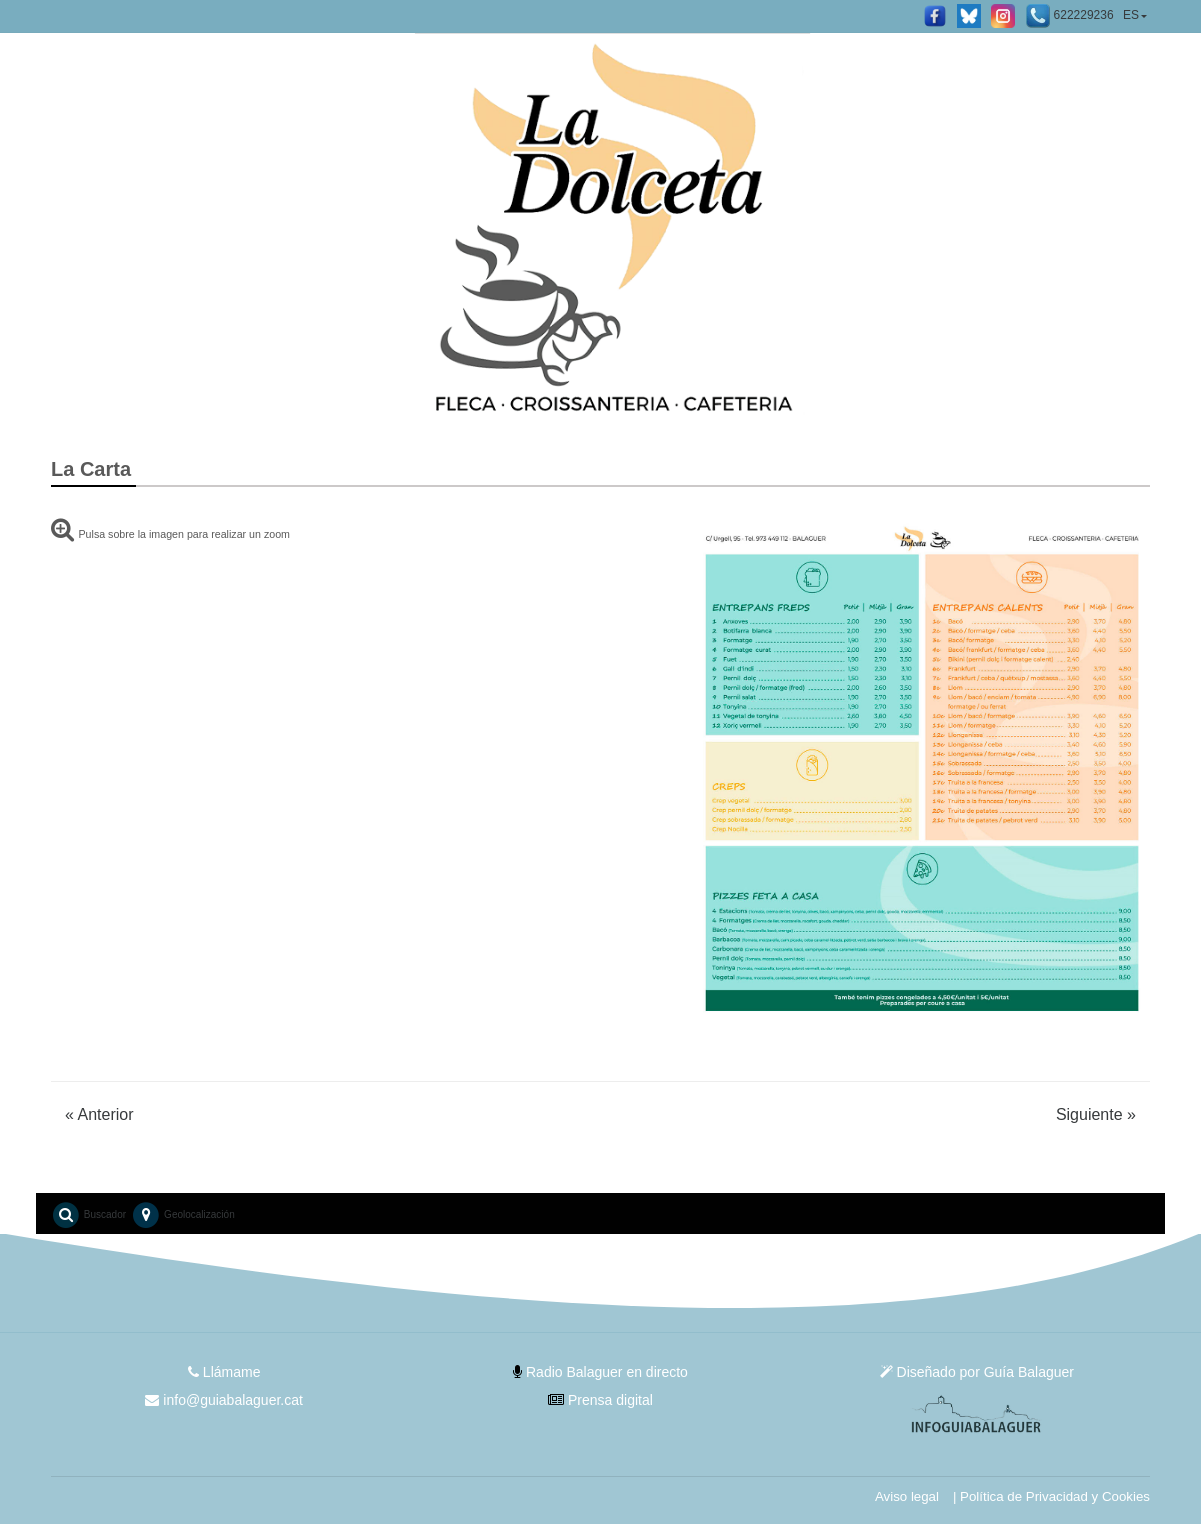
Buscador (88, 1215)
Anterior (99, 1114)
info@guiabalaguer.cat (223, 1400)
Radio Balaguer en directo (600, 1372)
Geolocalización (182, 1215)
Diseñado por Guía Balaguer (977, 1372)
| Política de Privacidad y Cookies (1051, 1496)
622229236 (1069, 16)
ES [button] (1131, 15)
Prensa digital (600, 1400)
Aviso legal (907, 1496)
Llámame (224, 1372)
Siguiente (1096, 1114)
